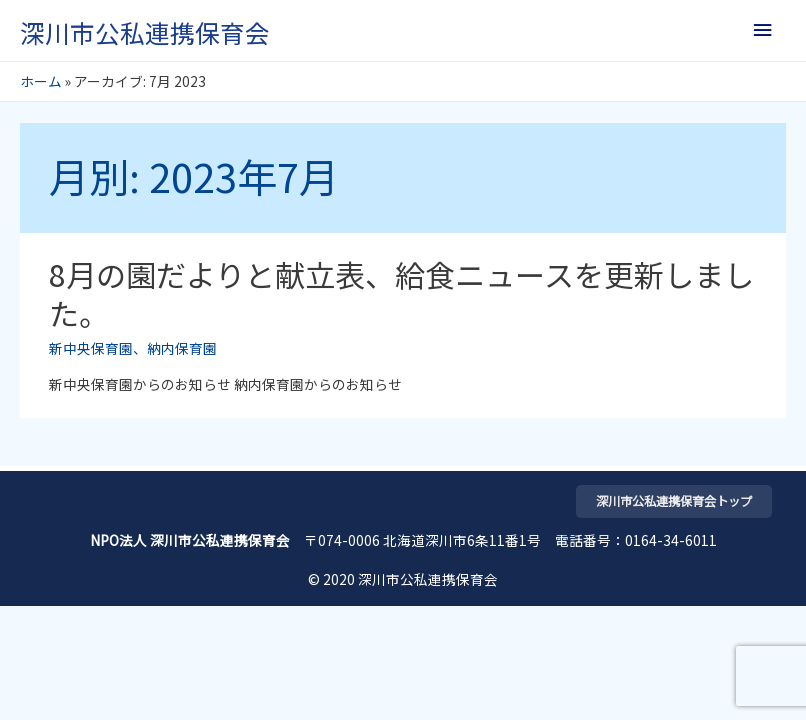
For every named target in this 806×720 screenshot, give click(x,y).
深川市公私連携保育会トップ (674, 501)
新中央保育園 (91, 348)
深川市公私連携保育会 (145, 32)
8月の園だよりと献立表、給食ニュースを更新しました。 (401, 293)
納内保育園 (182, 348)
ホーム (41, 81)
